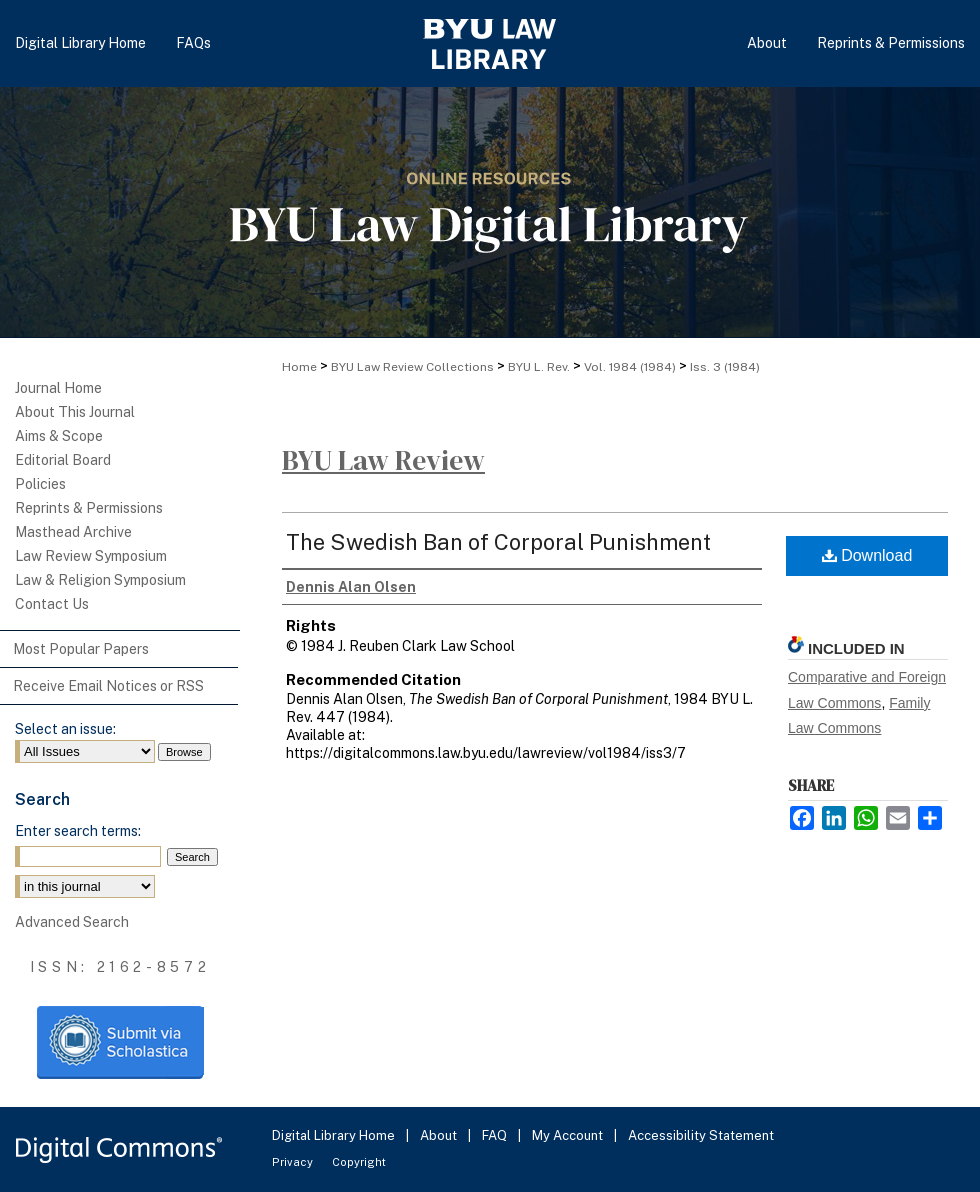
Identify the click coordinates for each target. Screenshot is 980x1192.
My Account (569, 1135)
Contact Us (52, 604)
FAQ (496, 1135)
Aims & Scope (59, 436)
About (440, 1135)
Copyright (359, 1162)
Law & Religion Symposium (100, 580)
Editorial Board (63, 460)
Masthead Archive (73, 532)
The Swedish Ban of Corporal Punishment (498, 542)
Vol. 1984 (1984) (630, 367)
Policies (40, 484)
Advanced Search (72, 922)
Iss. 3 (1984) (725, 367)
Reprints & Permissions (89, 508)
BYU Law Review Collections (412, 367)
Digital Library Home (335, 1135)
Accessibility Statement (701, 1135)
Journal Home (58, 388)
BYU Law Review (383, 460)
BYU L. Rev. (539, 367)
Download (867, 555)
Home (299, 367)
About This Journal (75, 412)
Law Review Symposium (91, 556)
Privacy (294, 1162)
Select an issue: (65, 729)
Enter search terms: (78, 831)
